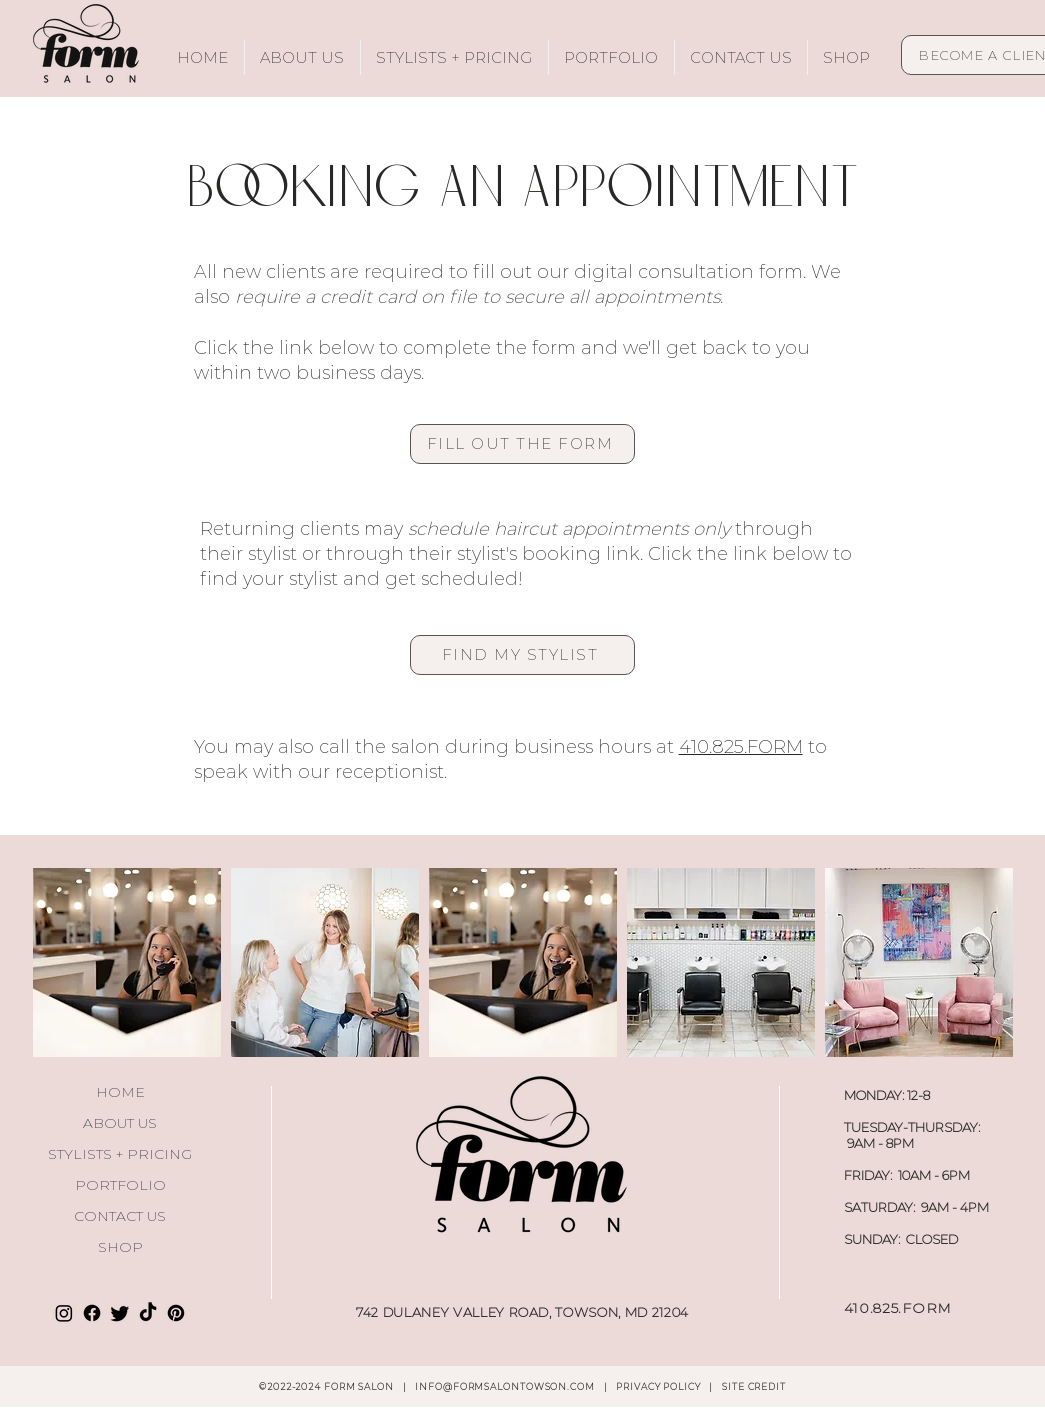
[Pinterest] (176, 1313)
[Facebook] (92, 1313)
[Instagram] (64, 1313)
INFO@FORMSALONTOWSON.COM (505, 1386)
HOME (120, 1092)
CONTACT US (120, 1216)
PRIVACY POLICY (659, 1386)
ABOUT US (120, 1123)
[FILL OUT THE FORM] (522, 444)
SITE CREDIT (754, 1386)
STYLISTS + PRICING (120, 1154)
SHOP (120, 1247)
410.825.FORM (741, 747)
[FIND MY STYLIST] (522, 655)
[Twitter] (120, 1313)
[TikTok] (148, 1313)
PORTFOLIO (120, 1185)
